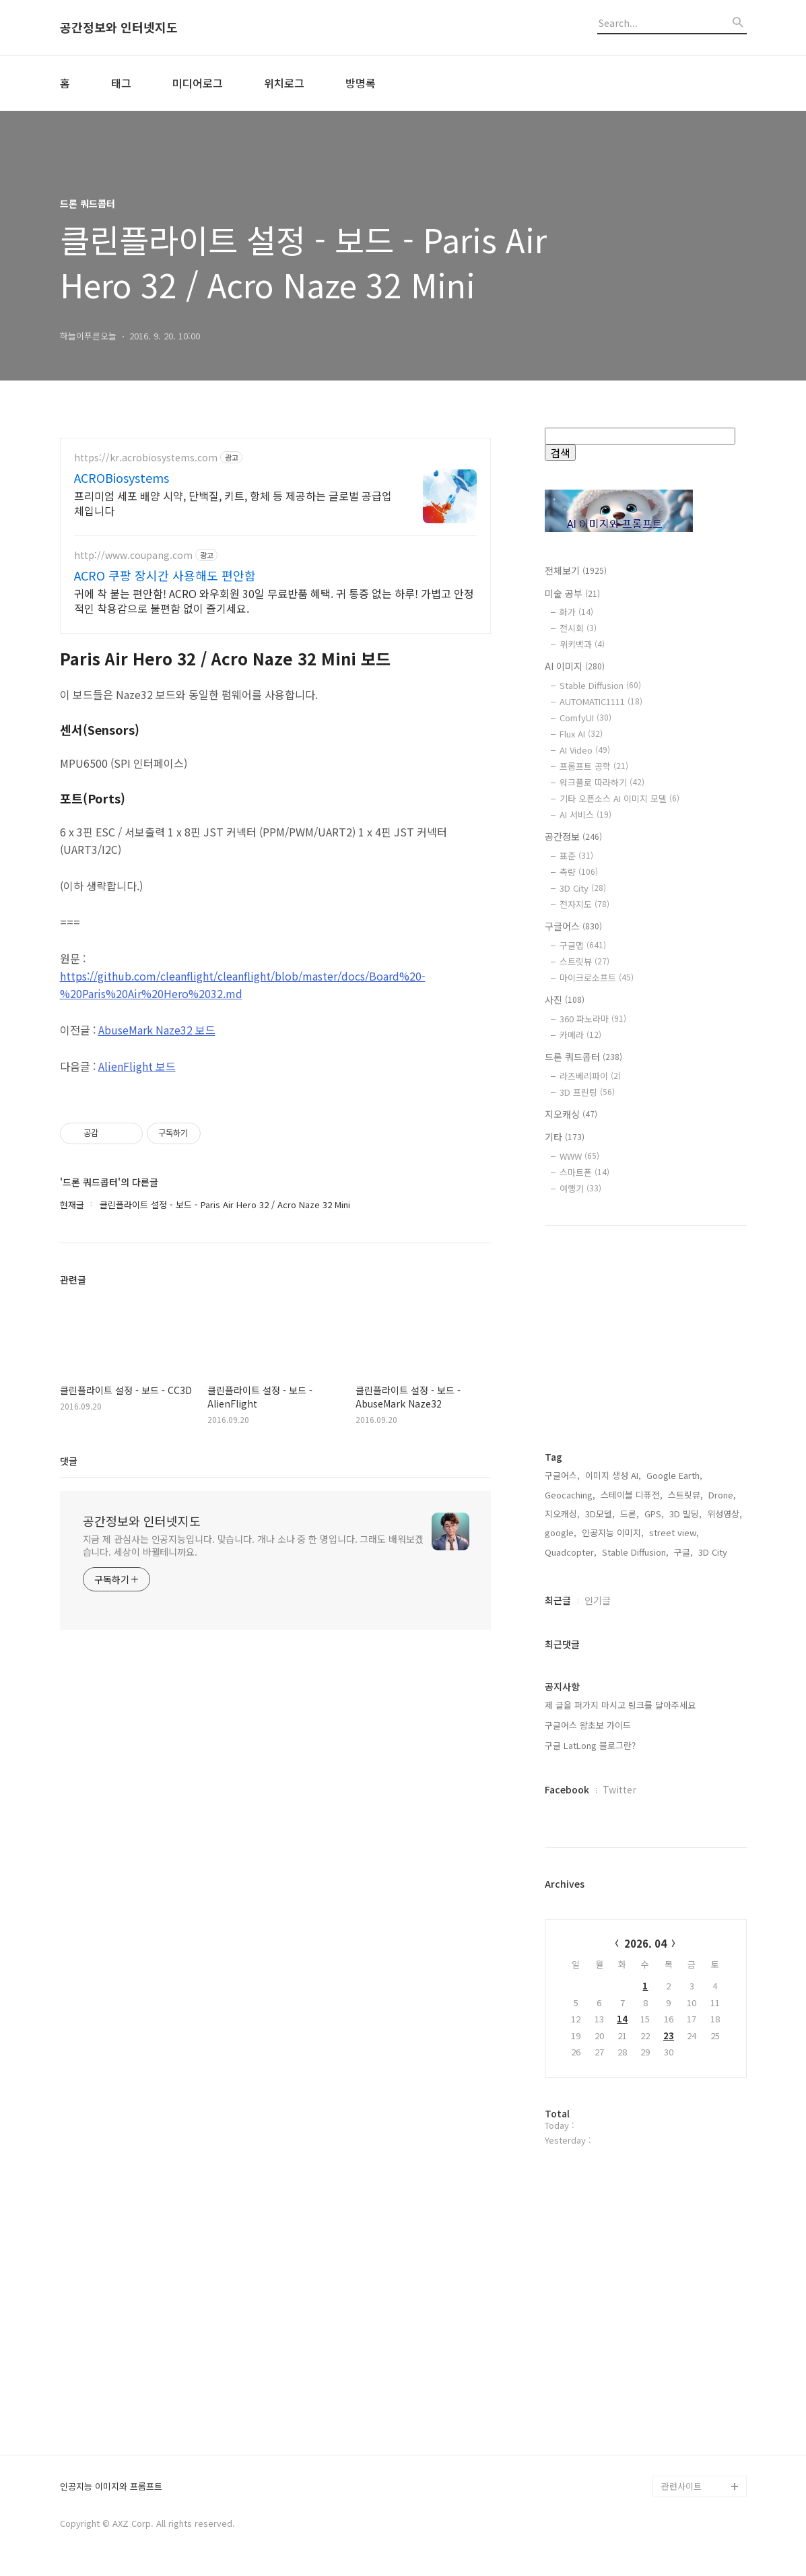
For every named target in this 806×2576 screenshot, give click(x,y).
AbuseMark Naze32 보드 (156, 1030)
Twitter (619, 1789)
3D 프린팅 (587, 1092)
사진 (564, 999)
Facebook (567, 1789)
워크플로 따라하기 (602, 782)
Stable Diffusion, (635, 1552)
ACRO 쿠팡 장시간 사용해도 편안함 (165, 575)
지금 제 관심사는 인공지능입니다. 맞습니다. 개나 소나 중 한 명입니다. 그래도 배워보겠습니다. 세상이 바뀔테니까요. (253, 1545)
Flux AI (581, 733)
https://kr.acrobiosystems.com (145, 457)
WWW (579, 1156)
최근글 (558, 1600)
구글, (683, 1552)
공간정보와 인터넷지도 (119, 27)
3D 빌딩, (685, 1513)
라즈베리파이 (590, 1075)
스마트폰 (584, 1172)
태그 (121, 83)
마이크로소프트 (597, 977)
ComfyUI (585, 717)
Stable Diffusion (600, 685)
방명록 (360, 83)
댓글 (68, 1460)
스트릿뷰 (584, 961)
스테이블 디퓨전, (632, 1494)
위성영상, (724, 1513)
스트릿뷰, (685, 1494)
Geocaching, (570, 1494)
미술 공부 (572, 593)
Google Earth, (674, 1475)
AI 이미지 (575, 666)
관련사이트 (681, 2486)
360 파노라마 (593, 1018)
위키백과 (582, 644)
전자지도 (584, 904)
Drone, (722, 1494)
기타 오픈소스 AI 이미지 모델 (619, 798)
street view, (674, 1532)
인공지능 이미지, (613, 1532)
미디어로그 (197, 83)
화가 (576, 611)
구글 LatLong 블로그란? (590, 1745)
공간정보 (573, 836)
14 (622, 2018)
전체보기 (576, 570)
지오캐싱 (571, 1114)
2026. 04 (645, 1943)
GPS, (654, 1513)
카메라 (580, 1034)
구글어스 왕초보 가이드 (588, 1725)
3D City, (714, 1552)
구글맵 (583, 945)
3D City (583, 888)
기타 (564, 1137)
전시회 (578, 628)
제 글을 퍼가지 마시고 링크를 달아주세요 (620, 1704)
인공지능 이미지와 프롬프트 (111, 2487)
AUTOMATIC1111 (601, 701)
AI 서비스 (585, 814)
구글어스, (562, 1475)
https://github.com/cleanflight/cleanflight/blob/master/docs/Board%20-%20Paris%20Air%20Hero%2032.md (243, 984)
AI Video (585, 750)
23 (668, 2035)
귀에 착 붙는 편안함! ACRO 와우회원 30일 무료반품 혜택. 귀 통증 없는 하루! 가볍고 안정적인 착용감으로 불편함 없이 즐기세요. (274, 600)
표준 (576, 855)
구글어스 (573, 926)
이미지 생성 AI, (613, 1475)
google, (560, 1532)
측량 (579, 871)
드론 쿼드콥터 (583, 1056)
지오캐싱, (562, 1513)
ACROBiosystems (121, 477)
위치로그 (284, 83)
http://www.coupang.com (133, 555)
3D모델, (600, 1513)
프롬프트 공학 (594, 766)
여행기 (580, 1188)
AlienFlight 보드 (137, 1066)
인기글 (597, 1600)
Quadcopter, (571, 1552)
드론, (629, 1513)
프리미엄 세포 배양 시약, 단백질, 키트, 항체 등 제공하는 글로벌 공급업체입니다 (233, 503)
